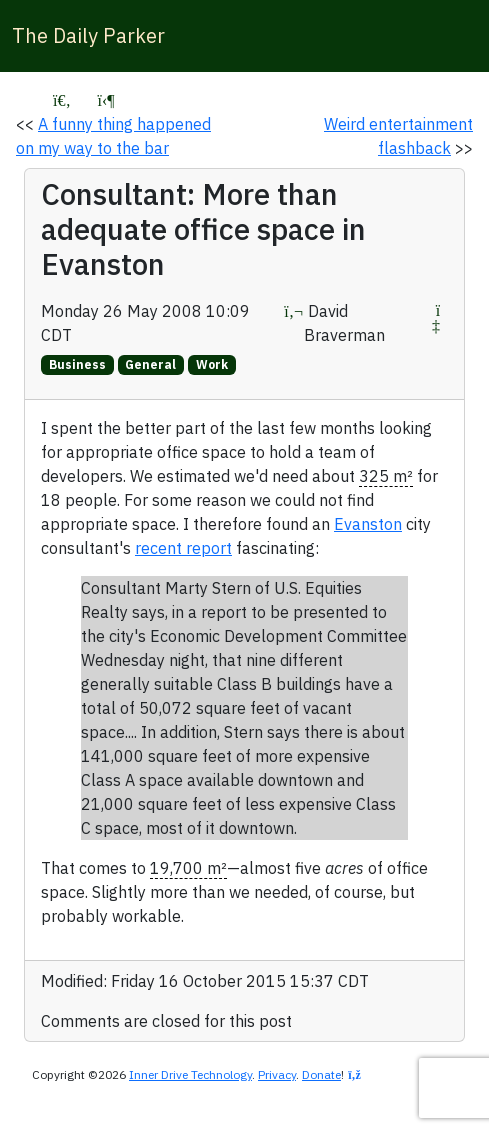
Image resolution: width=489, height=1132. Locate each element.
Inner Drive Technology (190, 1074)
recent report (183, 548)
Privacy (277, 1074)
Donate (321, 1074)
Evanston (368, 524)
